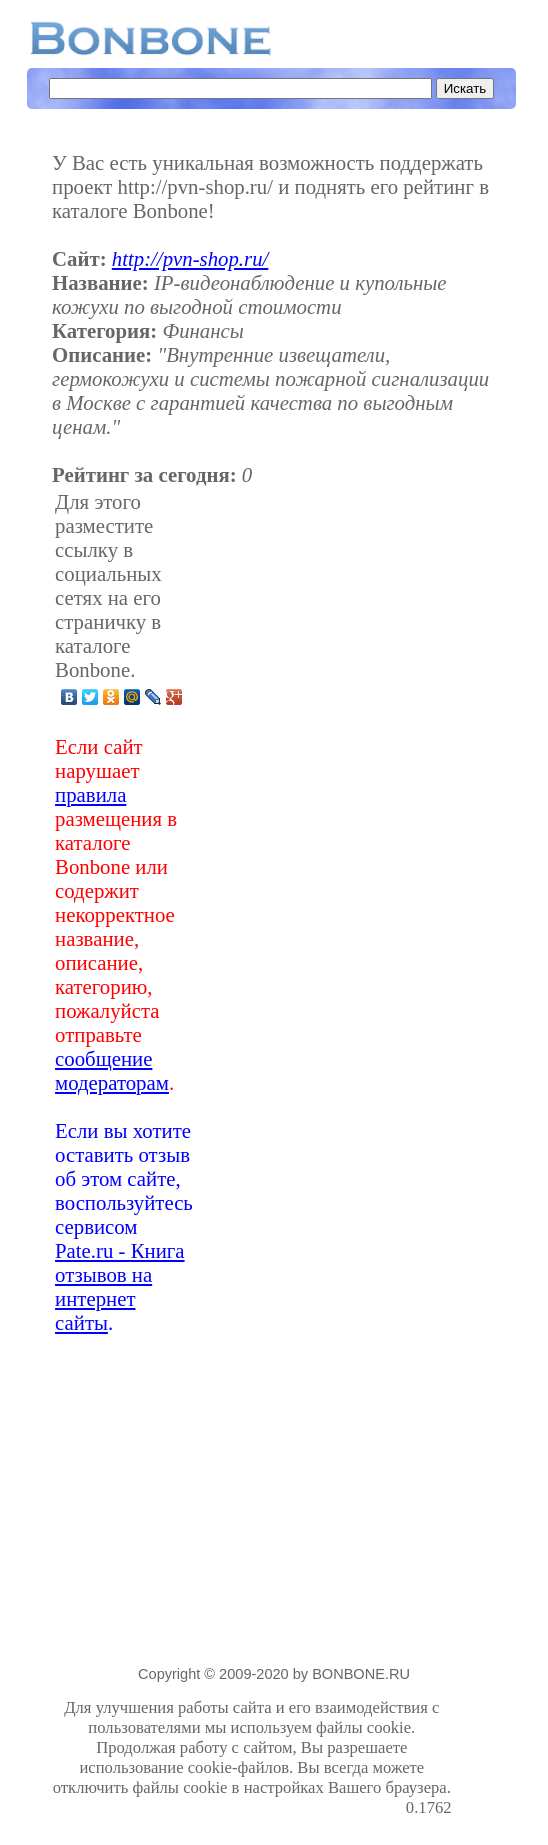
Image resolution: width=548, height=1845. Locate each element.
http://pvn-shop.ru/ (190, 258)
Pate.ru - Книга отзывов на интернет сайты (120, 1286)
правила (90, 794)
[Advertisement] (323, 912)
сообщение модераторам (112, 1070)
